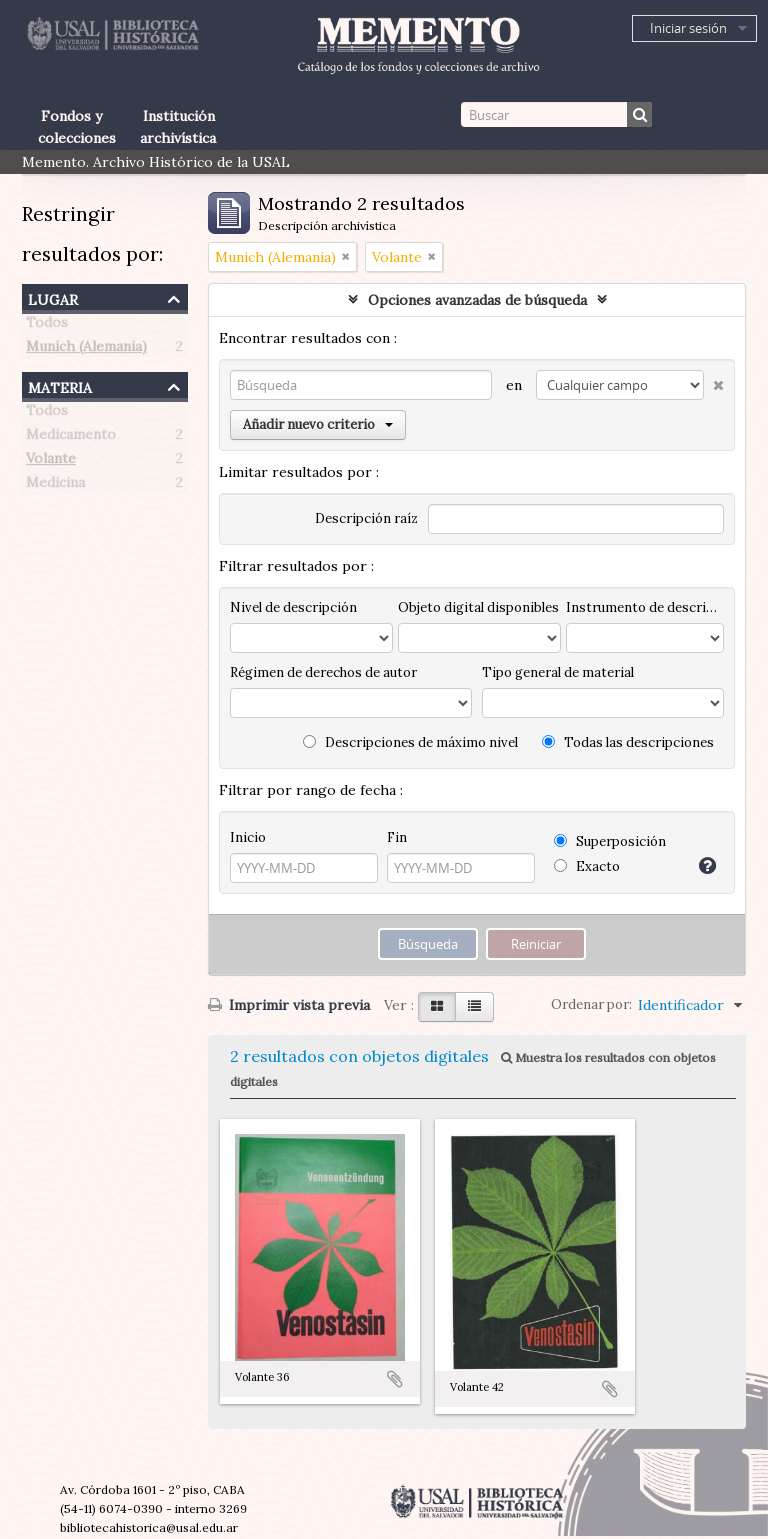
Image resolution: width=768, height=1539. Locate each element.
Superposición (610, 841)
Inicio (248, 837)
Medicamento (71, 438)
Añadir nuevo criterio (318, 424)
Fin (397, 837)
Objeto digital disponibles (478, 607)
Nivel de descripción (293, 607)
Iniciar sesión (688, 28)
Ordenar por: (591, 1004)
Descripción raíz (366, 518)
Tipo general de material (558, 672)
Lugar (53, 297)
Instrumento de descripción (645, 607)
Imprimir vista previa (289, 1005)
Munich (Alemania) (86, 350)
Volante (51, 462)
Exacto (587, 866)
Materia (60, 385)
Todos (47, 326)
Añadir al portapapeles (395, 1379)
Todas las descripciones (628, 742)
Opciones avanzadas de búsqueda (477, 300)
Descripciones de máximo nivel (410, 742)
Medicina (55, 486)
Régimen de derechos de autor (323, 672)
